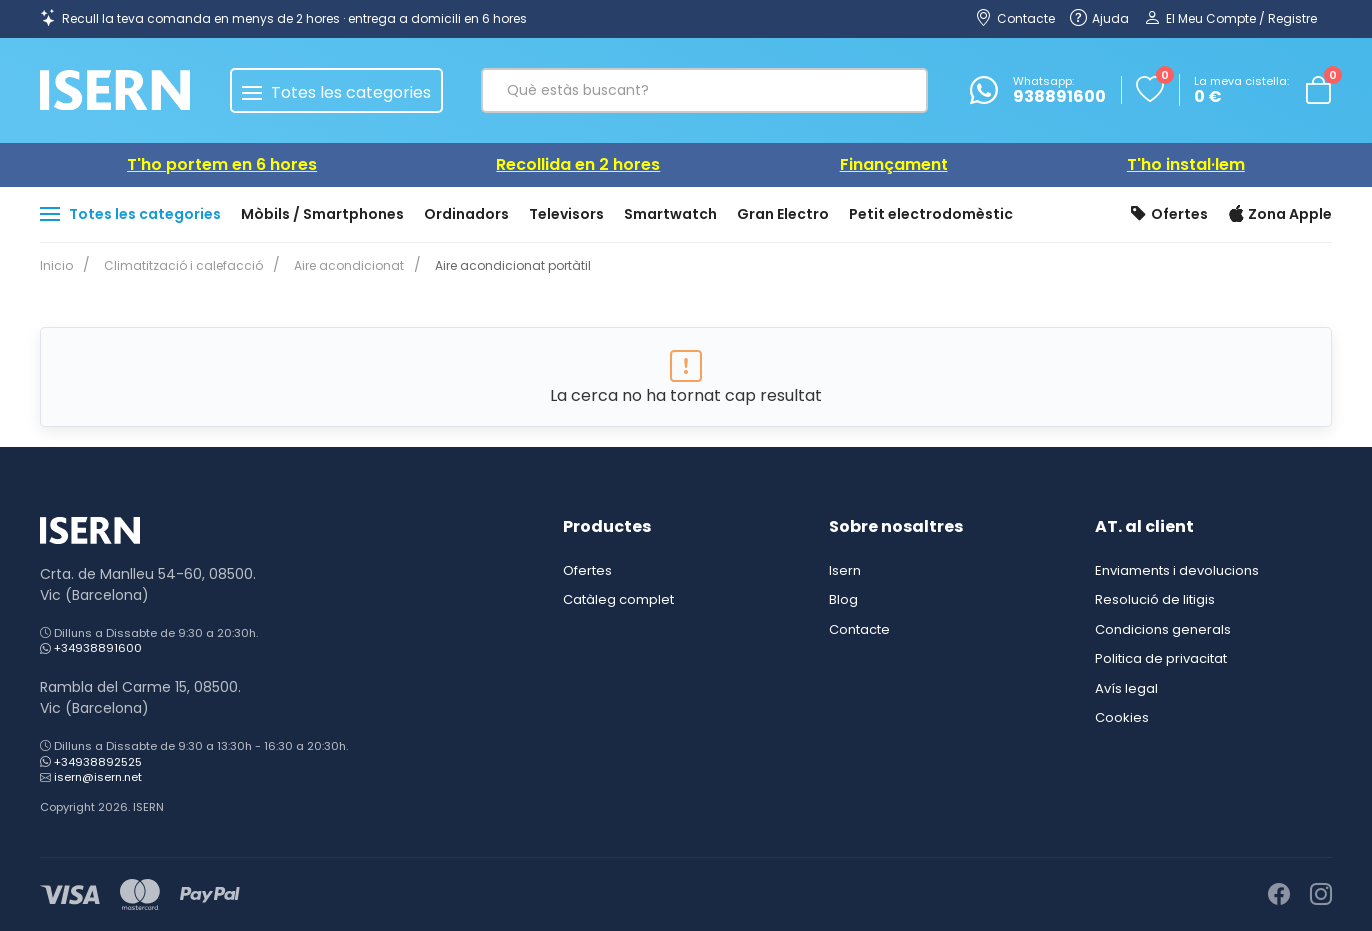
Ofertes (1169, 215)
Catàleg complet (618, 599)
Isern (845, 570)
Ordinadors (466, 214)
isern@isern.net (98, 777)
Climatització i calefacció (179, 265)
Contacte (859, 629)
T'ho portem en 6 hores (222, 164)
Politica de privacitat (1161, 658)
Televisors (566, 214)
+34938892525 (98, 762)
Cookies (1122, 717)
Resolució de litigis (1155, 599)
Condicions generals (1163, 629)
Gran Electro (783, 214)
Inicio (56, 265)
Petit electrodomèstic (931, 214)
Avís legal (1126, 688)
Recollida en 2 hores (578, 164)
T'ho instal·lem (1186, 164)
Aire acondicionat (341, 265)
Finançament (894, 164)
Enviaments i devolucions (1177, 570)
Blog (843, 599)
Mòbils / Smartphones (322, 214)
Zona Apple (1280, 215)
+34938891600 (98, 648)
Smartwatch (670, 214)
